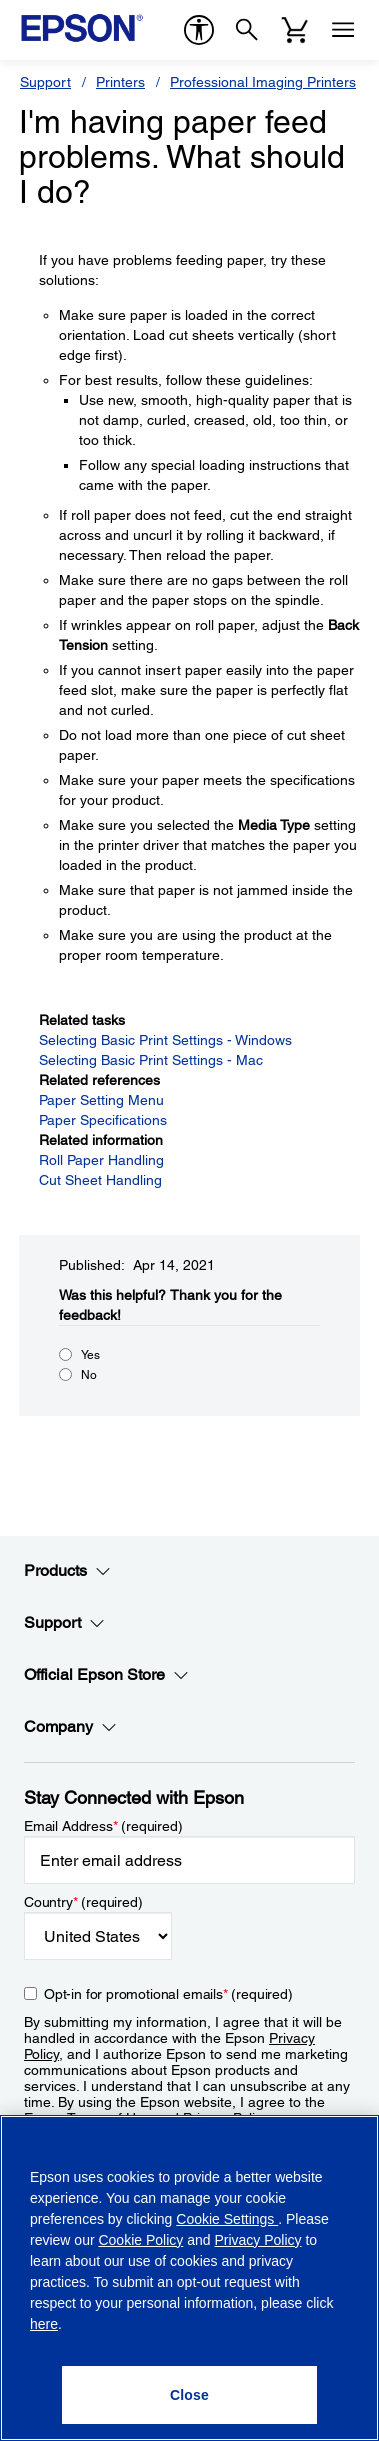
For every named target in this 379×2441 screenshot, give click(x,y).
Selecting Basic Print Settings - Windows (165, 1040)
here (44, 2324)
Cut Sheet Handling (100, 1180)
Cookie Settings (227, 2219)
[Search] (247, 30)
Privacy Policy (257, 2240)
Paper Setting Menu (101, 1100)
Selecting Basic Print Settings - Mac (151, 1060)
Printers (120, 82)
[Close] (189, 2395)
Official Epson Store (106, 1675)
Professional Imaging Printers (263, 82)
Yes (90, 1355)
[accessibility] (199, 30)
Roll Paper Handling (101, 1160)
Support (45, 82)
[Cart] (295, 30)
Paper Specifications (103, 1120)
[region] (189, 2278)
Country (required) (83, 1902)
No (89, 1375)
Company (70, 1727)
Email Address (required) (103, 1826)
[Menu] (343, 30)
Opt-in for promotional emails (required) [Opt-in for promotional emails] (168, 1994)
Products (67, 1571)
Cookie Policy (140, 2240)
